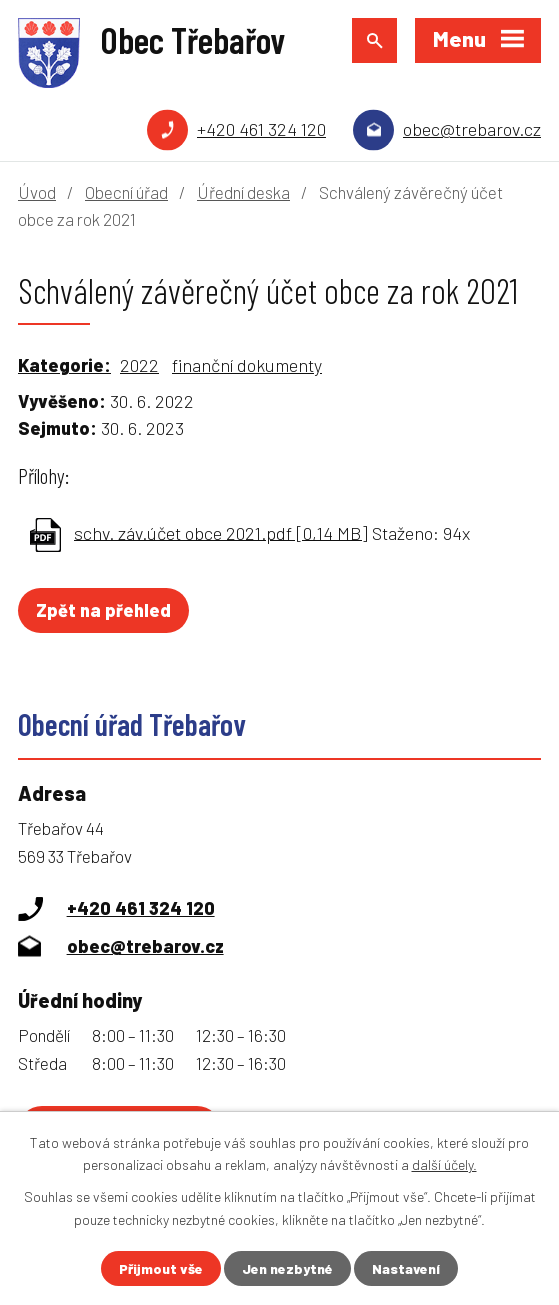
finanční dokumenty (247, 365)
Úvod (37, 192)
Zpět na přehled (103, 610)
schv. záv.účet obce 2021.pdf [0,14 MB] (221, 532)
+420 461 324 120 (261, 129)
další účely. (444, 1164)
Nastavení (406, 1268)
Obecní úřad (126, 192)
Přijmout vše (161, 1268)
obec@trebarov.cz (472, 129)
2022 (139, 365)
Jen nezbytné (287, 1268)
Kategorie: (64, 365)
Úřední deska (243, 192)
